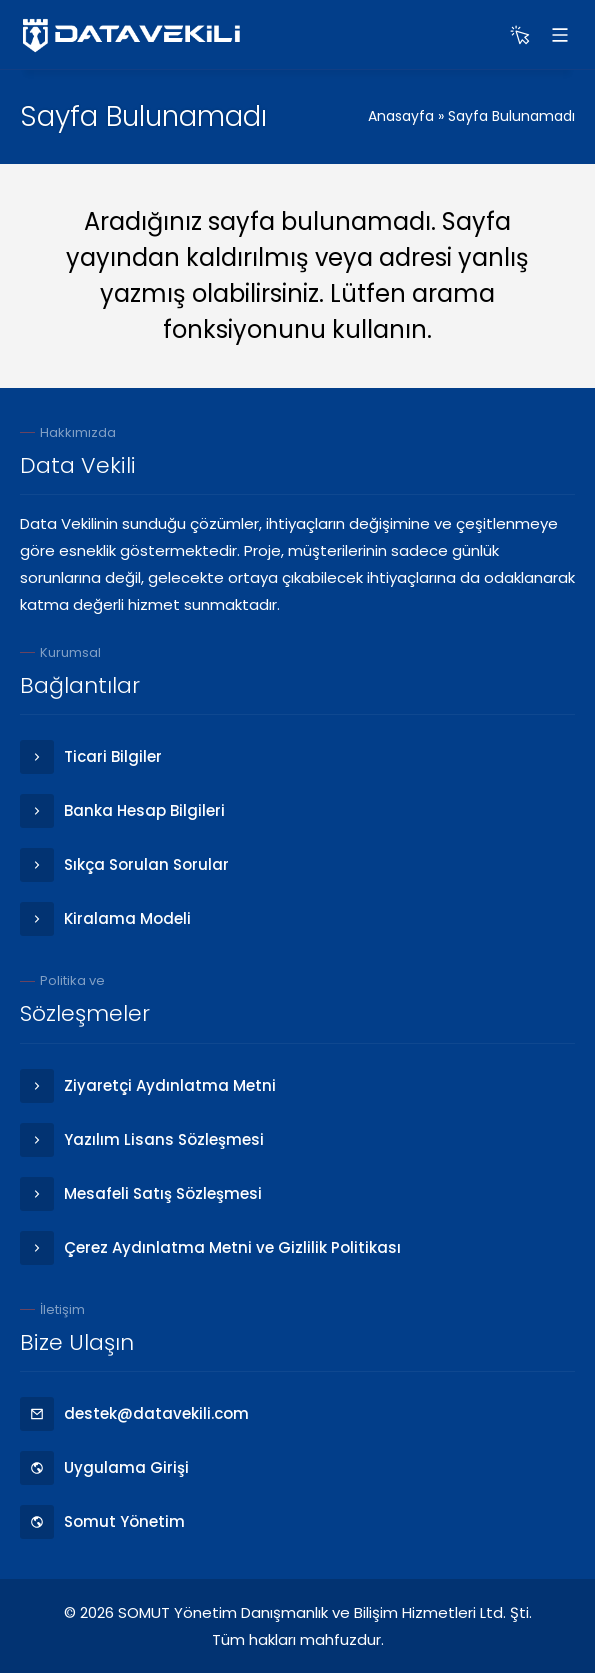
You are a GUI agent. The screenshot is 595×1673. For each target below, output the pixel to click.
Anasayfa (401, 116)
